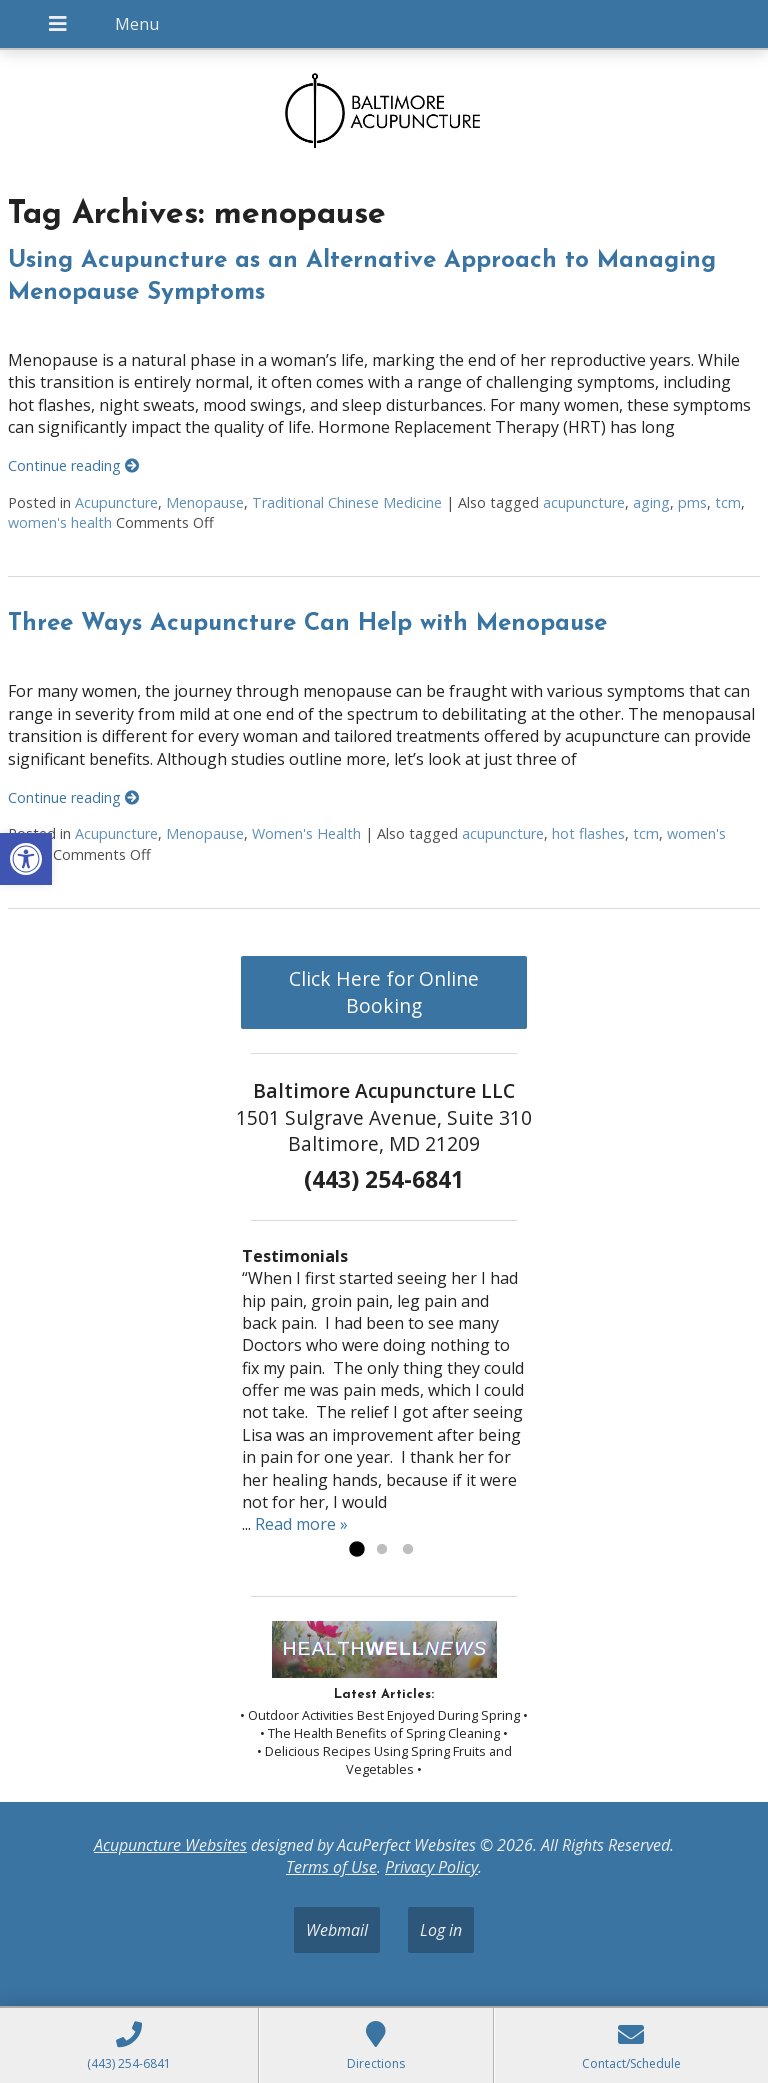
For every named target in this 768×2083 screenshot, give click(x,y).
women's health (60, 522)
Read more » (301, 1524)
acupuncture (584, 502)
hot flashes (588, 833)
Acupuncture (116, 502)
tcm (728, 502)
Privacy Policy (431, 1867)
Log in (441, 1930)
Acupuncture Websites (170, 1845)
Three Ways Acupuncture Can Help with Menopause (307, 624)
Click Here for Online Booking (384, 992)
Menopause (205, 502)
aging (651, 502)
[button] (26, 859)
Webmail (337, 1930)
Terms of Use (331, 1867)
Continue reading (73, 465)
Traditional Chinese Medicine (347, 502)
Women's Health (306, 833)
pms (692, 502)
